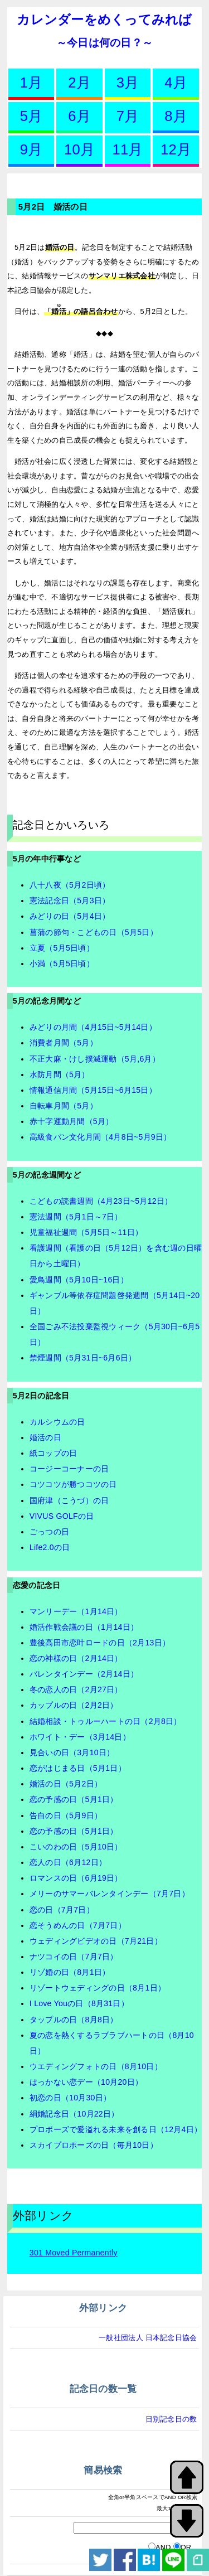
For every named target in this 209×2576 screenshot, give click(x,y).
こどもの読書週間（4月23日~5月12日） (101, 1201)
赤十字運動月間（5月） (72, 1121)
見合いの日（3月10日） (72, 1752)
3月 (127, 82)
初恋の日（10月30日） (70, 2097)
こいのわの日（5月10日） (76, 1846)
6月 (79, 116)
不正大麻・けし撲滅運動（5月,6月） (95, 1058)
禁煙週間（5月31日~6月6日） (83, 1357)
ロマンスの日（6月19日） (76, 1877)
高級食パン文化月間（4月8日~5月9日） (101, 1136)
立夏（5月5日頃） (62, 947)
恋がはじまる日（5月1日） (78, 1768)
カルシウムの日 (57, 1421)
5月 (31, 116)
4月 (175, 82)
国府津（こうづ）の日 (69, 1500)
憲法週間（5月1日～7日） (76, 1216)
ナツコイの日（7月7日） (74, 1956)
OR (186, 2547)
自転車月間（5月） (64, 1105)
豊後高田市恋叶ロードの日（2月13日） (100, 1642)
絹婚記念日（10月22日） (74, 2113)
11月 (127, 149)
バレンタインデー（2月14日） (84, 1673)
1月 (31, 82)
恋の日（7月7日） (62, 1909)
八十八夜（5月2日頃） (70, 884)
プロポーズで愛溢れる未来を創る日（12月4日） (116, 2129)
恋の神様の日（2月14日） (76, 1658)
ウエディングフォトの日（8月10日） (96, 2066)
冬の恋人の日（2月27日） (76, 1689)
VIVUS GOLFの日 (62, 1516)
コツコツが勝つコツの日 (73, 1484)
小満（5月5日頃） (62, 963)
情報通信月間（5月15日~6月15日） (93, 1090)
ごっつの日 (49, 1531)
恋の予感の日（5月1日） (74, 1799)
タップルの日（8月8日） (74, 2019)
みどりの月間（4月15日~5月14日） (93, 1027)
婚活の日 (45, 1437)
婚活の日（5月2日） (66, 1783)
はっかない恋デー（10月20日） (86, 2082)
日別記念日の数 (171, 2419)
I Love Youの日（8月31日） (79, 2003)
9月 (31, 149)
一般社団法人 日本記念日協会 (148, 2337)
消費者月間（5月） (64, 1042)
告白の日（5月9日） (66, 1815)
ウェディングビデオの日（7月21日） (96, 1940)
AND (163, 2547)
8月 (175, 116)
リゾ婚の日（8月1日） (70, 1972)
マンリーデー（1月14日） (76, 1611)
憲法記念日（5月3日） (70, 900)
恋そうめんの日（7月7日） (78, 1925)
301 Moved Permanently (74, 2252)
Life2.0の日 (50, 1547)
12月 (176, 149)
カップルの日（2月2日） (74, 1705)
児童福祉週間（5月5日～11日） (86, 1232)
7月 (127, 116)
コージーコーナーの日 (69, 1468)
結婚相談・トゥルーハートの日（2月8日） (106, 1721)
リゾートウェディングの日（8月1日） (98, 1987)
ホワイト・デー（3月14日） (80, 1736)
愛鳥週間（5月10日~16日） (79, 1279)
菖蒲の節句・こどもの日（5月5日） (94, 932)
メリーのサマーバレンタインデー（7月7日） (109, 1893)
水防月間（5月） (60, 1074)
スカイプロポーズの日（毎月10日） (94, 2145)
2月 (79, 82)
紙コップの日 (53, 1453)
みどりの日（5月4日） (70, 916)
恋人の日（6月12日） (68, 1862)
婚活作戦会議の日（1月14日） (84, 1627)
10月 (79, 149)
